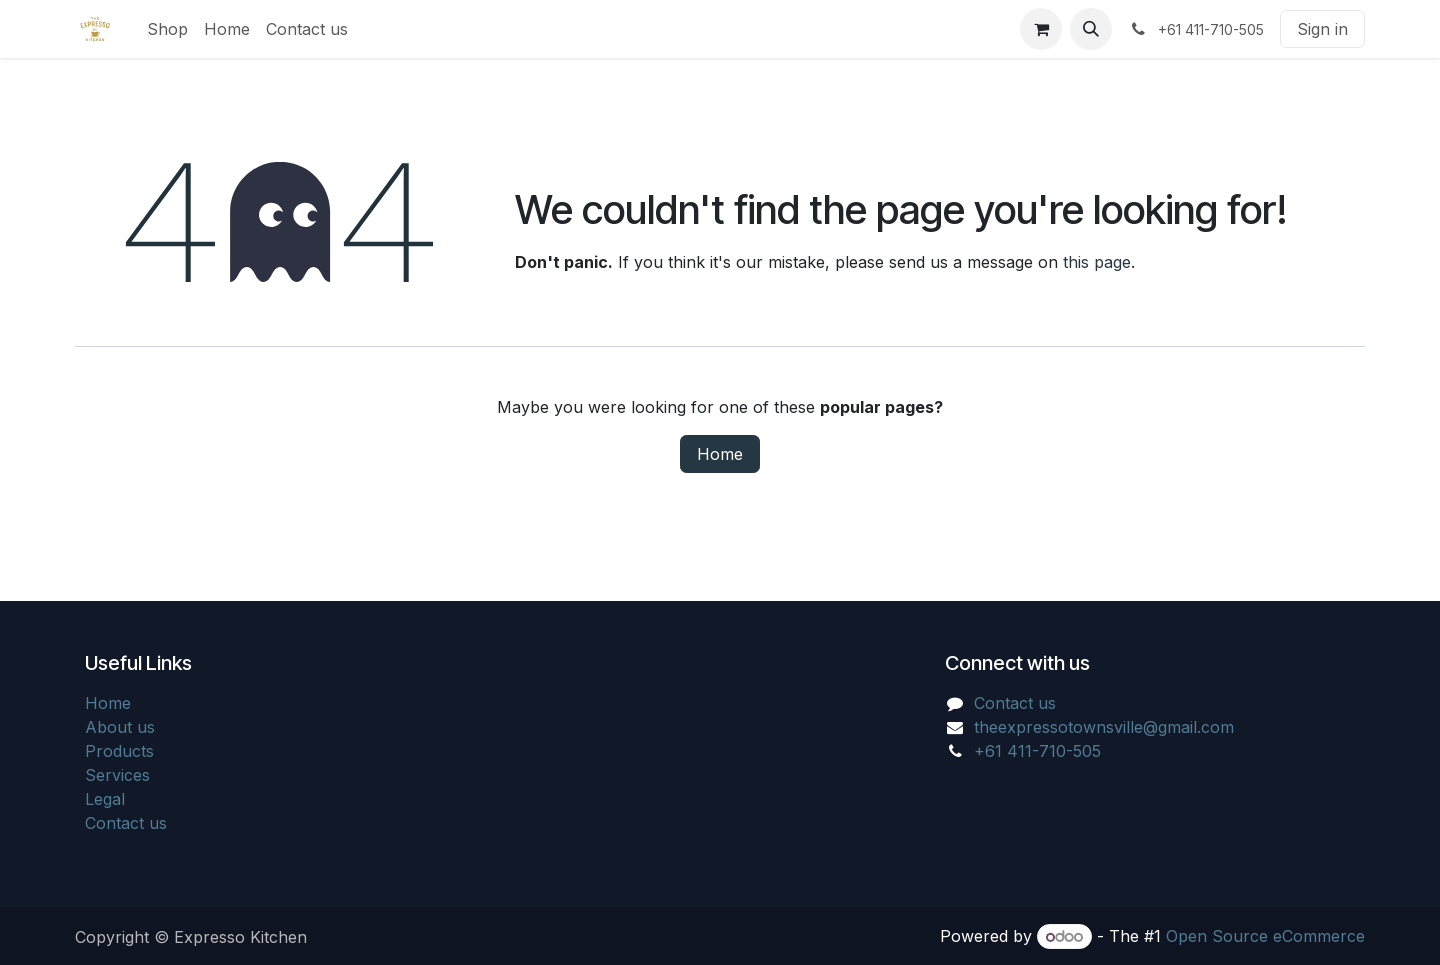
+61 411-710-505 (1037, 751)
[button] (1091, 29)
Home (720, 454)
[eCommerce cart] (1041, 29)
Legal (105, 799)
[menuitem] (167, 29)
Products (119, 751)
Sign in (1322, 29)
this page (1097, 262)
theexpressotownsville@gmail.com (1104, 727)
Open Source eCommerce (1265, 936)
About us (120, 727)
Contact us (126, 823)
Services (117, 775)
